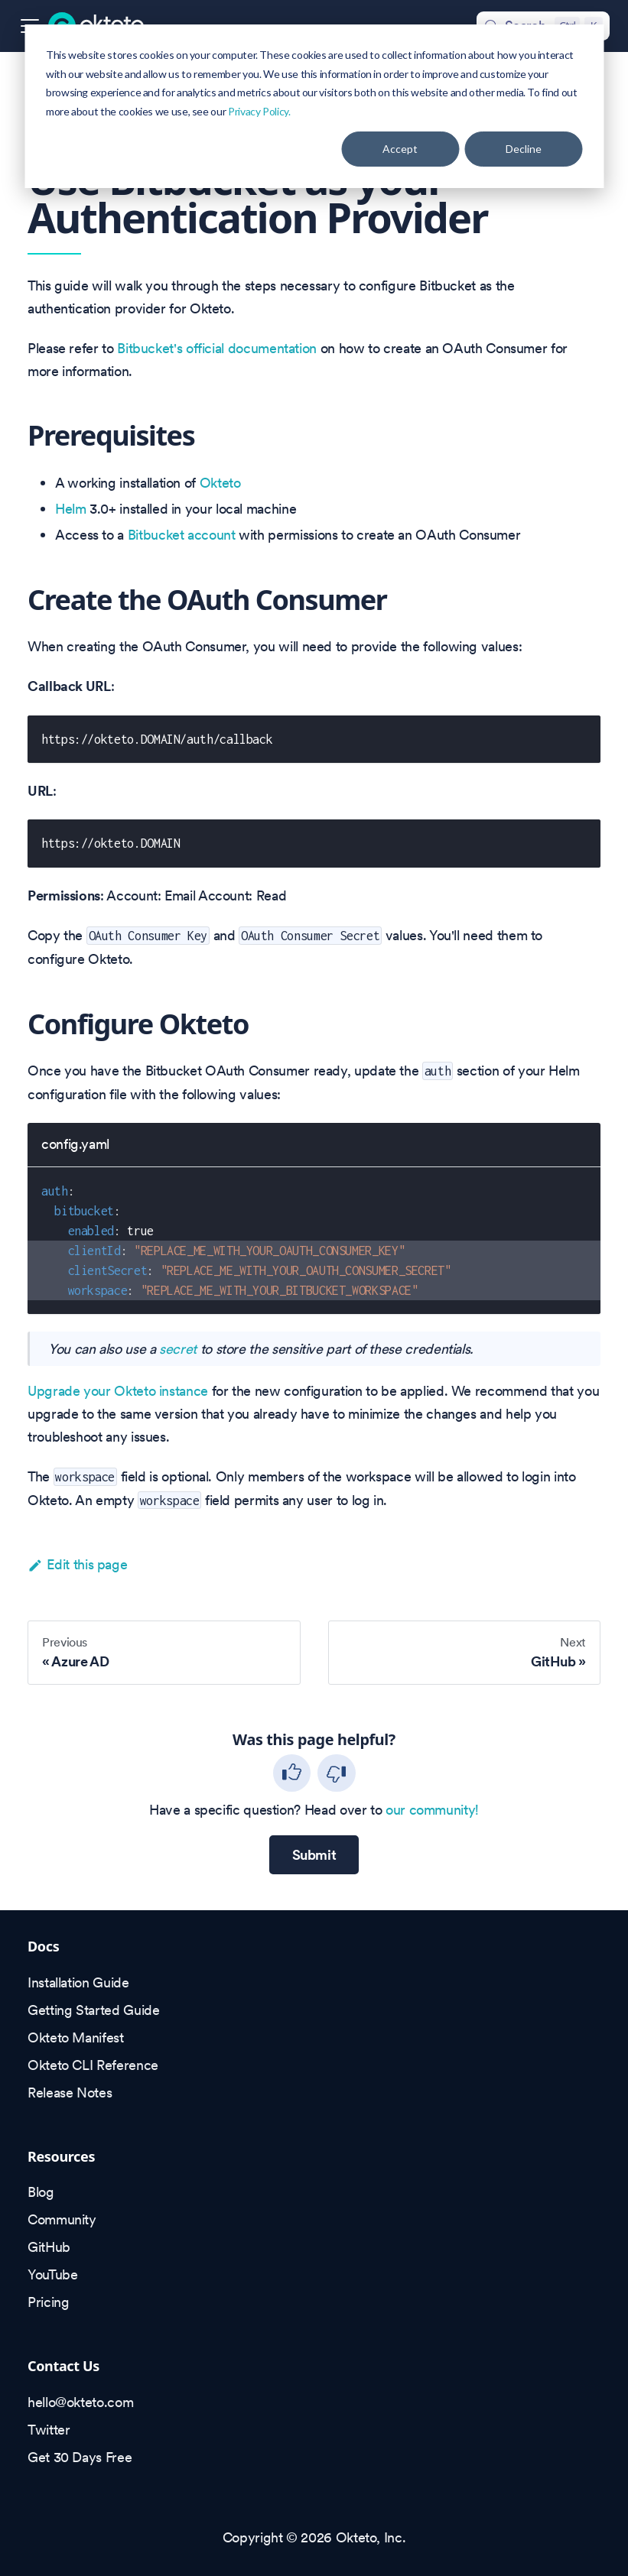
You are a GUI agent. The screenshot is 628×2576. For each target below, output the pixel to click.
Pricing (48, 2302)
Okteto (220, 483)
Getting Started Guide (93, 2010)
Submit (314, 1855)
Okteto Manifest (76, 2037)
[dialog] (314, 106)
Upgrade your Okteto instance (118, 1391)
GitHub (49, 2247)
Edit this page (77, 1564)
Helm (70, 508)
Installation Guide (78, 1982)
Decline (524, 148)
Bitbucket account (182, 534)
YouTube (52, 2274)
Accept (400, 148)
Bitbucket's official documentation (217, 348)
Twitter (49, 2429)
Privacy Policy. (259, 111)
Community (62, 2219)
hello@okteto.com (80, 2402)
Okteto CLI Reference (93, 2065)
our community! (432, 1809)
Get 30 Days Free (80, 2457)
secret (178, 1349)
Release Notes (70, 2092)
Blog (41, 2192)
